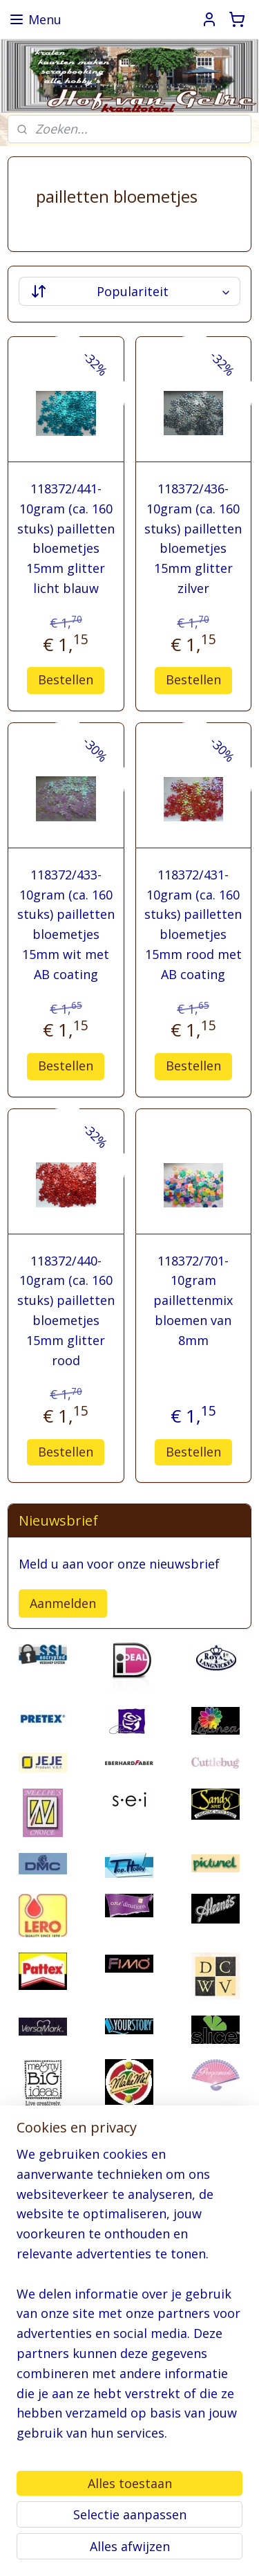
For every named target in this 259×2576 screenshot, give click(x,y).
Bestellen (65, 679)
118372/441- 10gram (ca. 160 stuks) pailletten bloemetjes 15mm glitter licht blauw (66, 538)
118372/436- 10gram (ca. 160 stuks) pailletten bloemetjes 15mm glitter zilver (193, 538)
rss (223, 2528)
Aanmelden (63, 1603)
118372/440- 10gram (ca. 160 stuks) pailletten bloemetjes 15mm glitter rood (66, 1310)
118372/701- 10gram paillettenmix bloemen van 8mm (193, 1300)
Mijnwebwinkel (195, 2551)
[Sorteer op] (129, 291)
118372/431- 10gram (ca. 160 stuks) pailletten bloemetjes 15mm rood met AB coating (193, 924)
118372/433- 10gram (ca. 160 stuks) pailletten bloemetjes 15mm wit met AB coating (66, 924)
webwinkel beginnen (74, 2551)
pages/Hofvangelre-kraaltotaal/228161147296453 (120, 2477)
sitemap (194, 2528)
